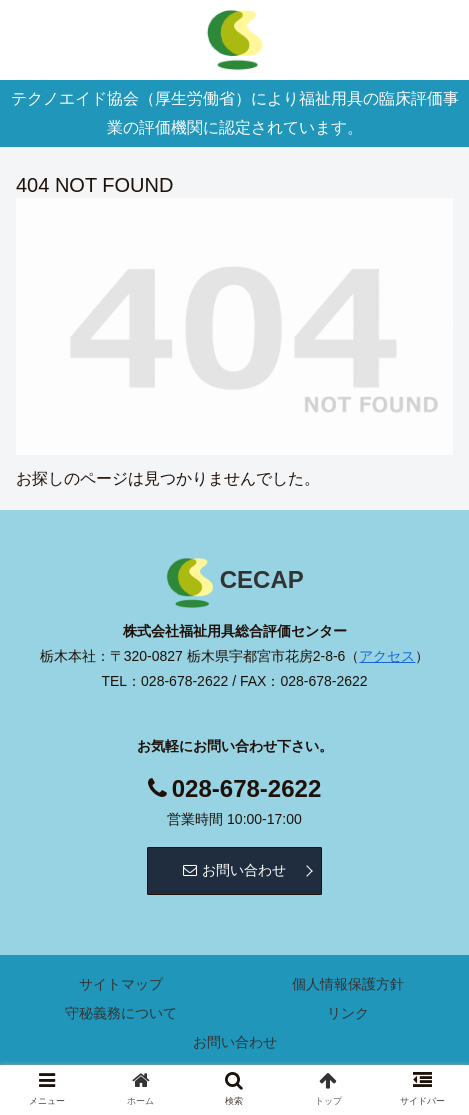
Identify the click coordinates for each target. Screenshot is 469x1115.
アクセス (387, 656)
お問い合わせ (234, 870)
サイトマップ (121, 984)
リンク (348, 1013)
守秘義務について (121, 1013)
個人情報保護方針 (348, 984)
